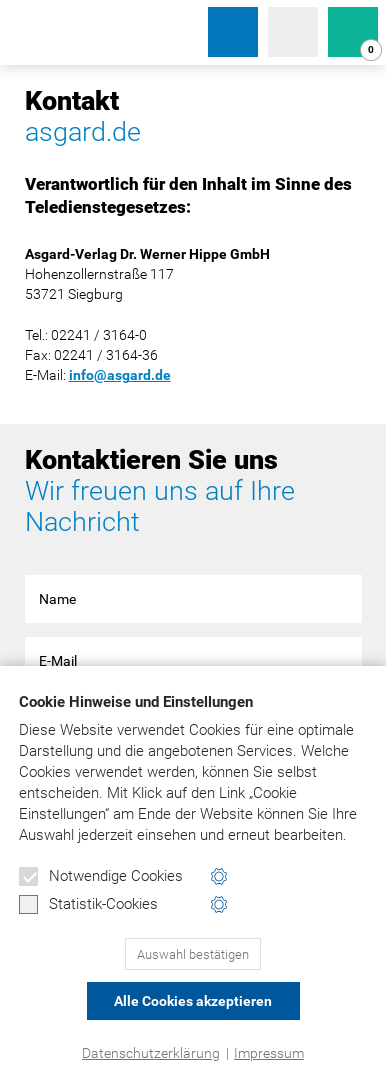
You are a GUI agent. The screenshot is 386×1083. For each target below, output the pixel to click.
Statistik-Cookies (88, 905)
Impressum (269, 1053)
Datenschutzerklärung (151, 1053)
